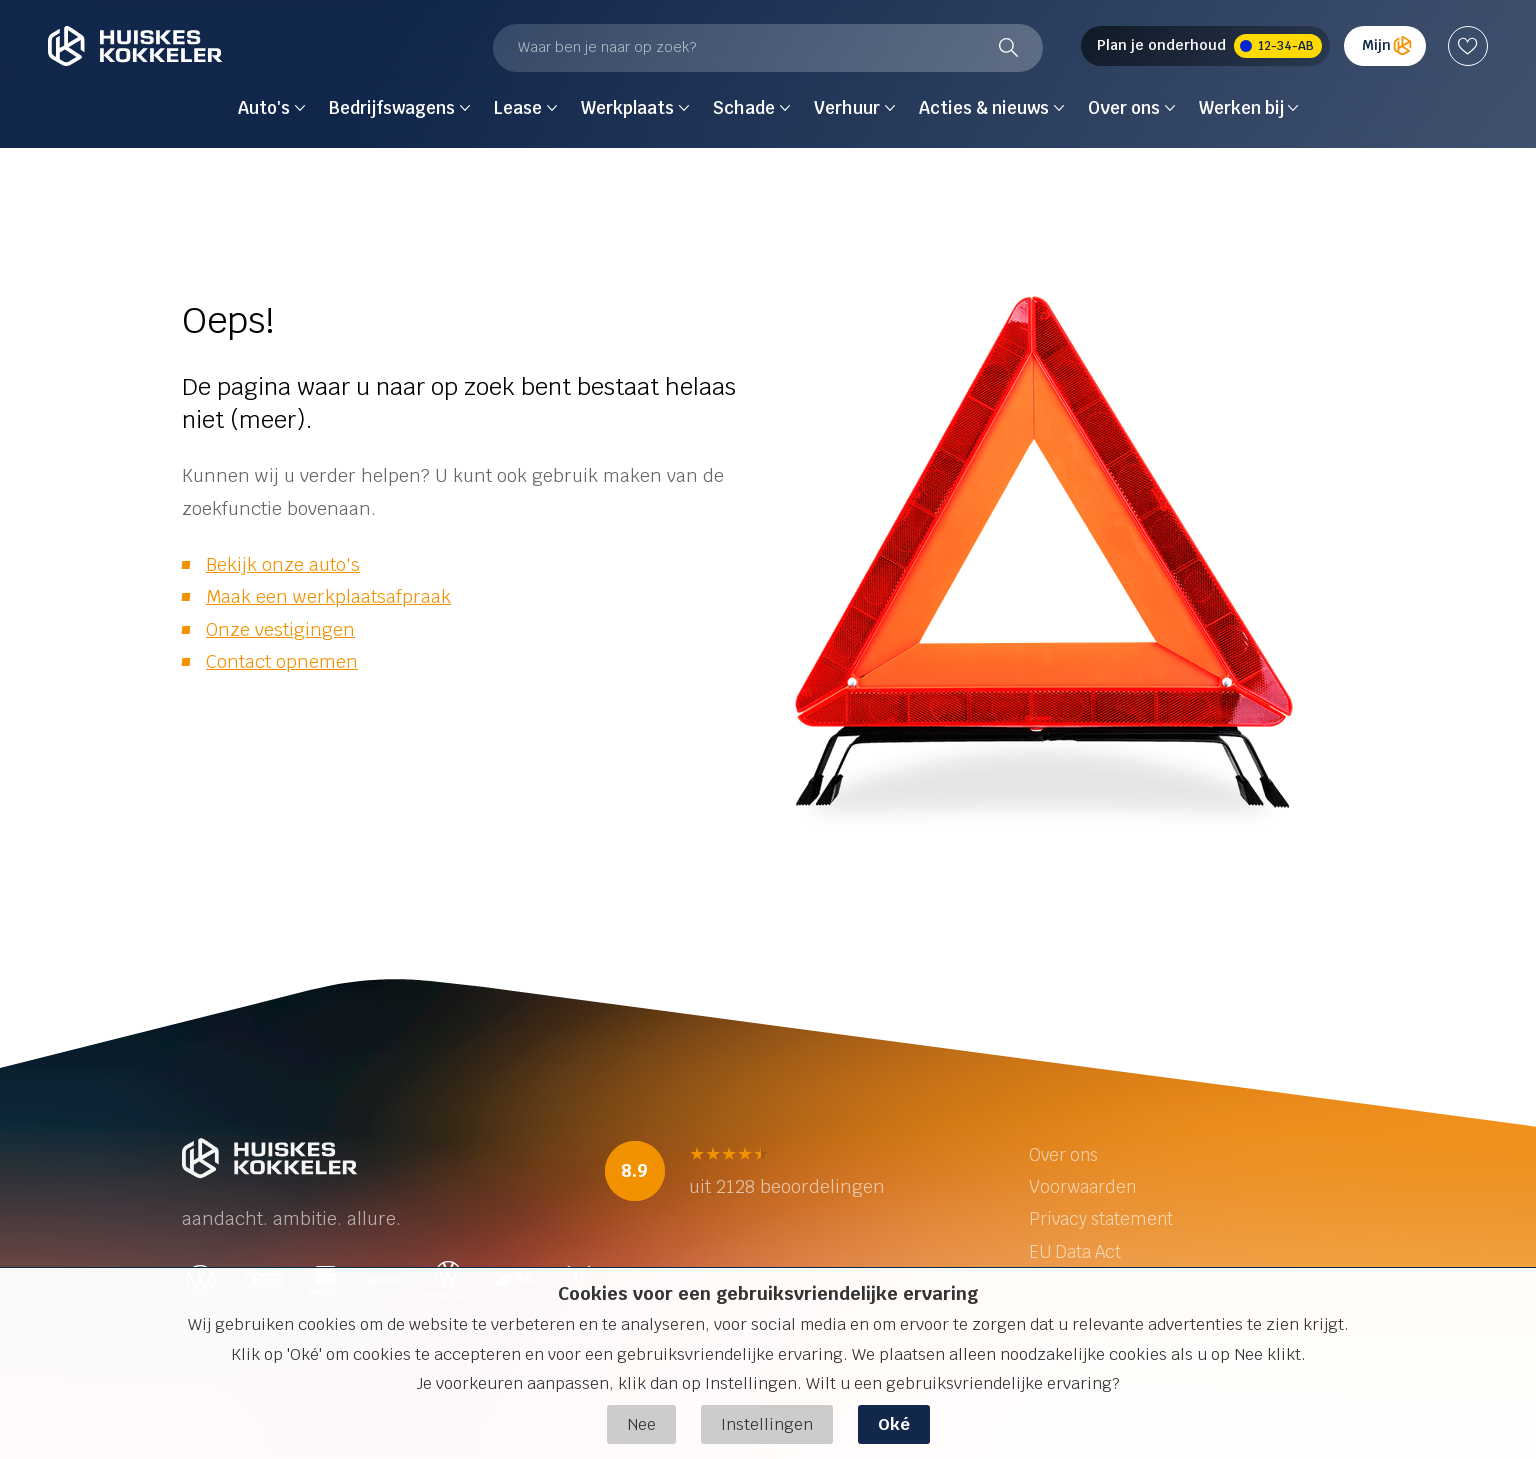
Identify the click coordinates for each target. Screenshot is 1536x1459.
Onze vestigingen (280, 629)
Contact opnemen (282, 661)
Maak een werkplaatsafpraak (328, 596)
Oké (894, 1424)
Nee (641, 1424)
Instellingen (767, 1424)
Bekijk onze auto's (283, 564)
